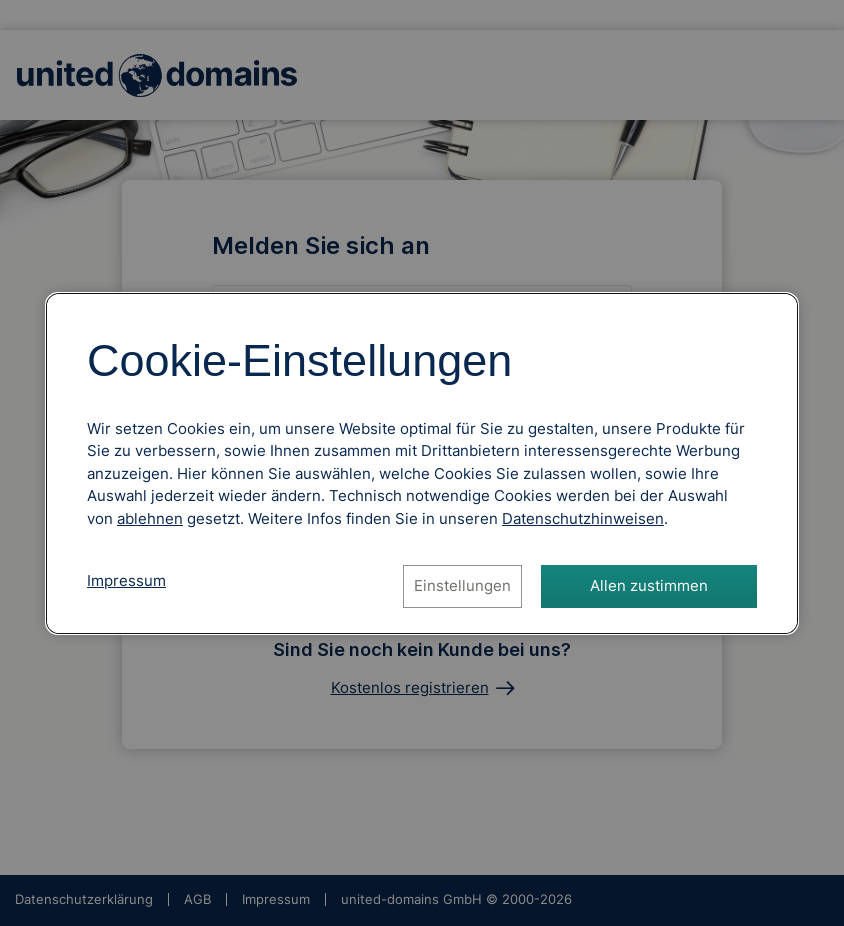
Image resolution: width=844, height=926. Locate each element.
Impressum (126, 580)
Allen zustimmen (649, 585)
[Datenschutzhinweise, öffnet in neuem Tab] (583, 518)
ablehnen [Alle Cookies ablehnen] (150, 518)
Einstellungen (462, 585)
